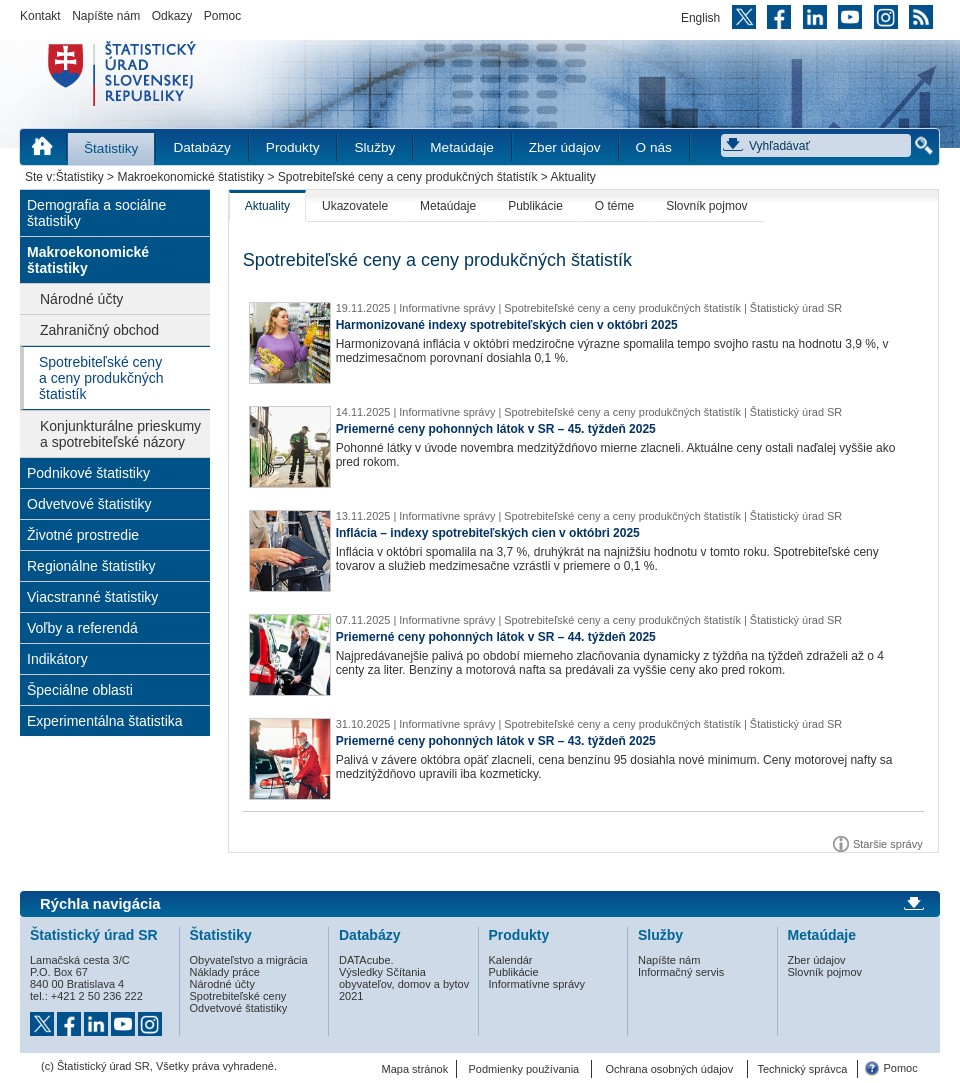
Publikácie (535, 206)
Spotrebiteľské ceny (238, 996)
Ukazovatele (355, 206)
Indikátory (57, 659)
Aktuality (267, 206)
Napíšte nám (106, 16)
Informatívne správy (537, 984)
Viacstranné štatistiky (92, 597)
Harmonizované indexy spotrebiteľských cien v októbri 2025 (507, 325)
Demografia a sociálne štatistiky (96, 213)
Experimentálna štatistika (105, 721)
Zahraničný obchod (99, 330)
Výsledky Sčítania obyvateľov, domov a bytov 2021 (404, 984)
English (700, 18)
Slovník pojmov (706, 206)
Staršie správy (888, 844)
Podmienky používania (524, 1069)
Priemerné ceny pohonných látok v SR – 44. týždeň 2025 (496, 637)
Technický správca (802, 1069)
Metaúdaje (461, 147)
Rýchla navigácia (100, 904)
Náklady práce (225, 972)
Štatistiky (111, 148)
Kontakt (40, 16)
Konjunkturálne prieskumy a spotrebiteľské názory (120, 434)
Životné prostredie (83, 535)
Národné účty (81, 299)
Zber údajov (565, 147)
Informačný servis (681, 972)
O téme (614, 206)
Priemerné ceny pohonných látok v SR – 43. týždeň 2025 (496, 741)
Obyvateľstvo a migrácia (249, 960)
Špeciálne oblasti (80, 690)
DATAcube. (366, 960)
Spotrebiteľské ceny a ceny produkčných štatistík (408, 177)
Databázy (201, 147)
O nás (654, 147)
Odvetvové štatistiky (89, 504)
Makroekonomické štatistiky (190, 177)
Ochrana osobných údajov (669, 1069)
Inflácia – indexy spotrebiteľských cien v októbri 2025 (488, 533)
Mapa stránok (415, 1069)
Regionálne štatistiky (91, 566)
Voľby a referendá (82, 628)
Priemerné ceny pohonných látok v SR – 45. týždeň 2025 (496, 429)
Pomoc (222, 16)
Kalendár (511, 960)
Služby (374, 147)
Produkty (293, 147)
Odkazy (172, 16)
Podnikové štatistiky (88, 473)
